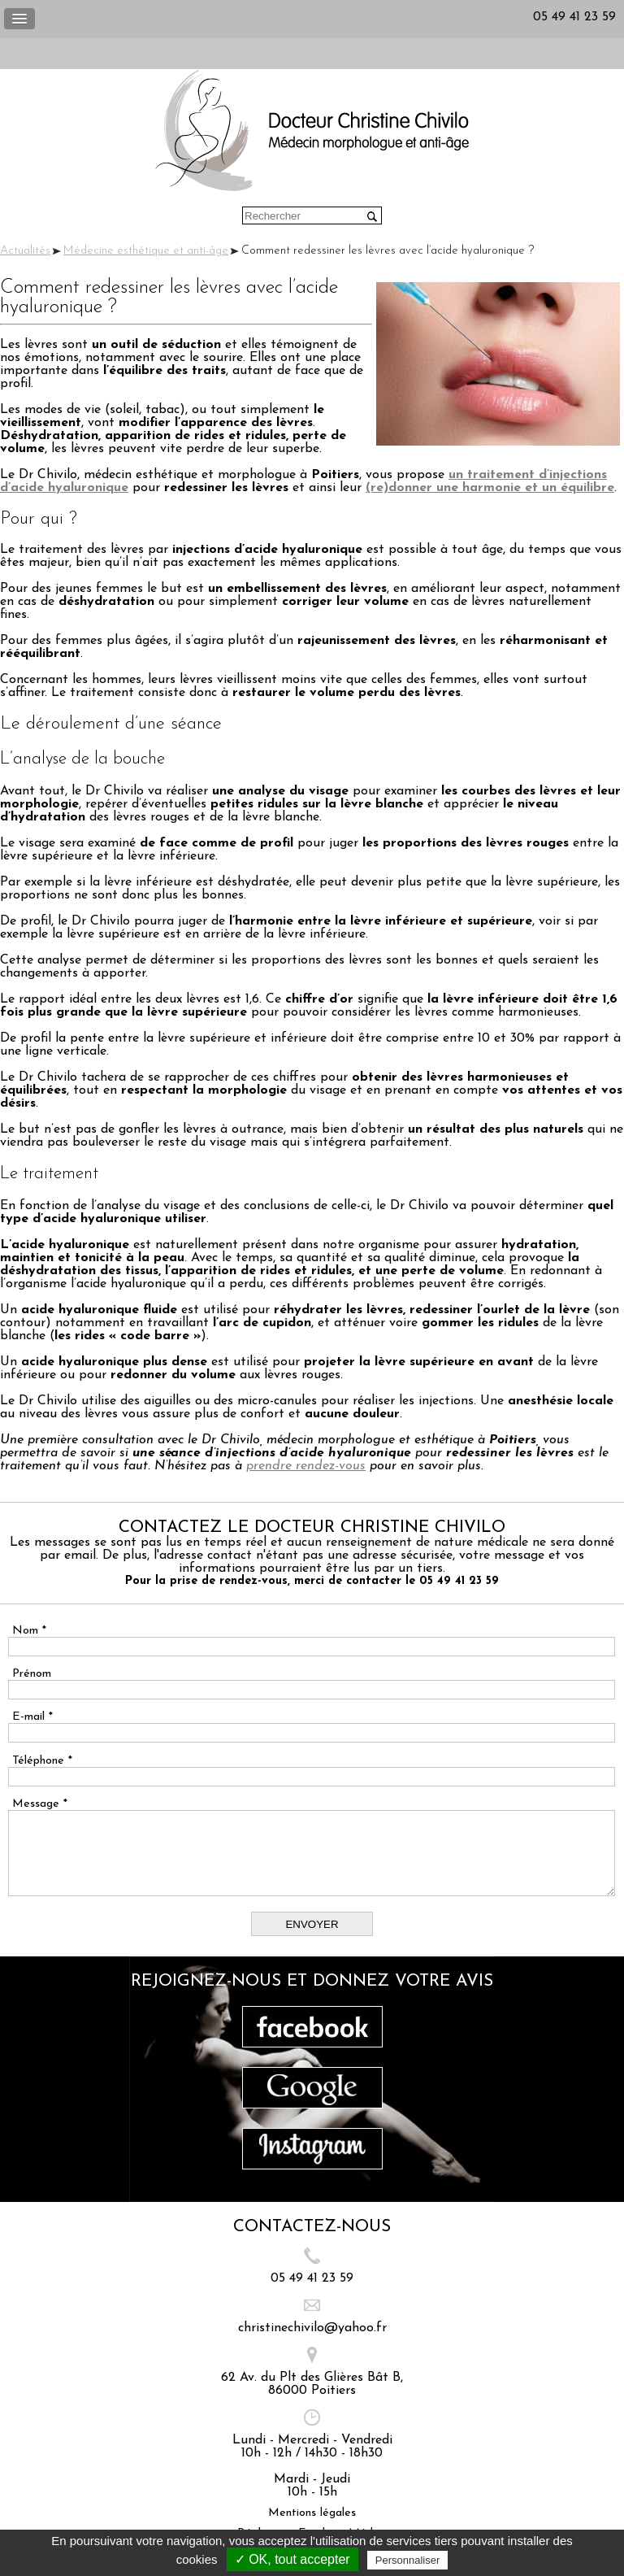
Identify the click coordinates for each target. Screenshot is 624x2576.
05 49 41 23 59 (574, 17)
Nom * (29, 1631)
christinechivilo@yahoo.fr (312, 2327)
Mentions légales (312, 2513)
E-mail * (32, 1717)
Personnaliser (407, 2560)
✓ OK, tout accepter (292, 2559)
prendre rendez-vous (306, 1466)
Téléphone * (42, 1761)
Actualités (25, 251)
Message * (39, 1804)
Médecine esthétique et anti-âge (145, 251)
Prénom (31, 1674)
